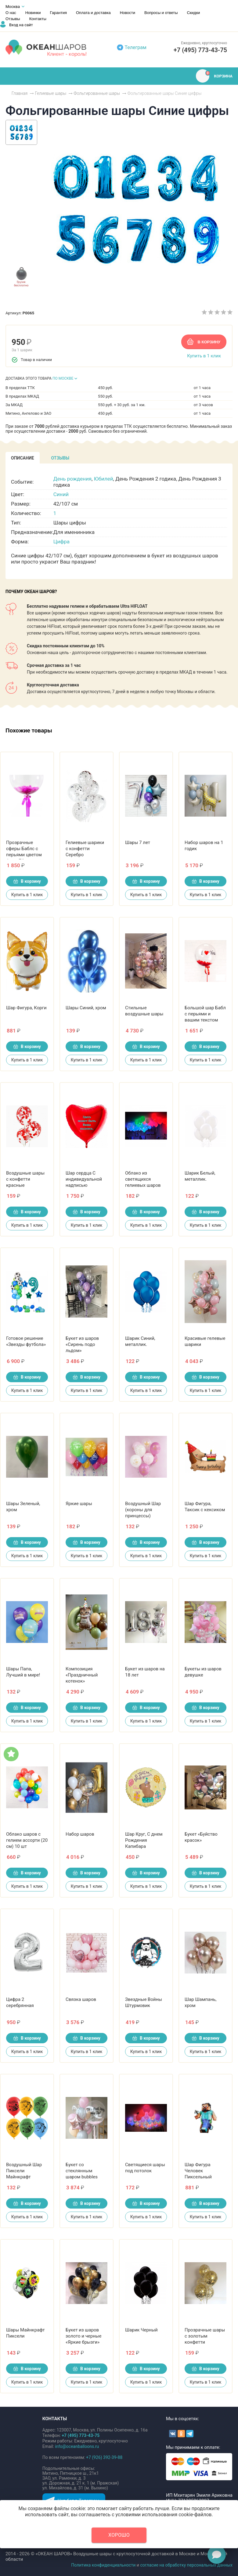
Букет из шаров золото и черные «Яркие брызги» (83, 2336)
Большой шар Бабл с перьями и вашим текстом (205, 1014)
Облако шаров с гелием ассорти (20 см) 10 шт (27, 1840)
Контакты (37, 18)
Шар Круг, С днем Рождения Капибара (144, 1840)
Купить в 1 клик (204, 356)
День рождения (72, 479)
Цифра (61, 541)
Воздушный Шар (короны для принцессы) (143, 1510)
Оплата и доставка (93, 12)
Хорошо (119, 2535)
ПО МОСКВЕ (62, 378)
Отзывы (12, 18)
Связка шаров (81, 1999)
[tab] (22, 457)
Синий (61, 494)
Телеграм (135, 47)
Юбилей (103, 479)
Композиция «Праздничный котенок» (82, 1675)
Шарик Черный (141, 2330)
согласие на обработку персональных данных (186, 2565)
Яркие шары (79, 1503)
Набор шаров (80, 1834)
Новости (127, 12)
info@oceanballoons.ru (77, 2446)
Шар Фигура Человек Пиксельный (198, 2171)
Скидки (193, 12)
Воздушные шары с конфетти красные (25, 1179)
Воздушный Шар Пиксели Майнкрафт (24, 2171)
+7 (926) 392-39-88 (104, 2457)
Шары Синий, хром (86, 1008)
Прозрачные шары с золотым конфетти (205, 2336)
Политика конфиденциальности (103, 2565)
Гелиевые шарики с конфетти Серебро (85, 848)
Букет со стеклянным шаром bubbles (82, 2171)
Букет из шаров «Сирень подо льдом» (82, 1344)
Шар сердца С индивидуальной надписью (84, 1179)
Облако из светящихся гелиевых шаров (143, 1179)
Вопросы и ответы (161, 12)
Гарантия (58, 12)
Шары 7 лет (137, 842)
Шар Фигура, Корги (26, 1008)
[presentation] (22, 457)
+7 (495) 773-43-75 (200, 50)
